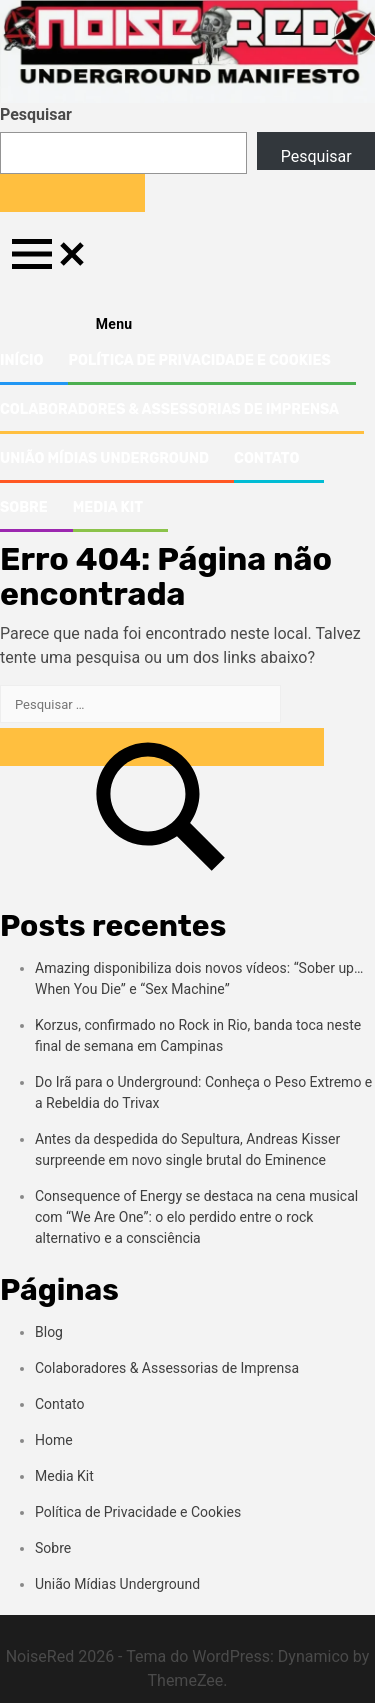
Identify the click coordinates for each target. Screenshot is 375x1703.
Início (21, 360)
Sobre (24, 507)
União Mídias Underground (104, 458)
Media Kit (108, 507)
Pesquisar (36, 114)
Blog (49, 1332)
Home (54, 1440)
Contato (266, 458)
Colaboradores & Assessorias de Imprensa (169, 409)
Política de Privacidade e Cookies (199, 360)
